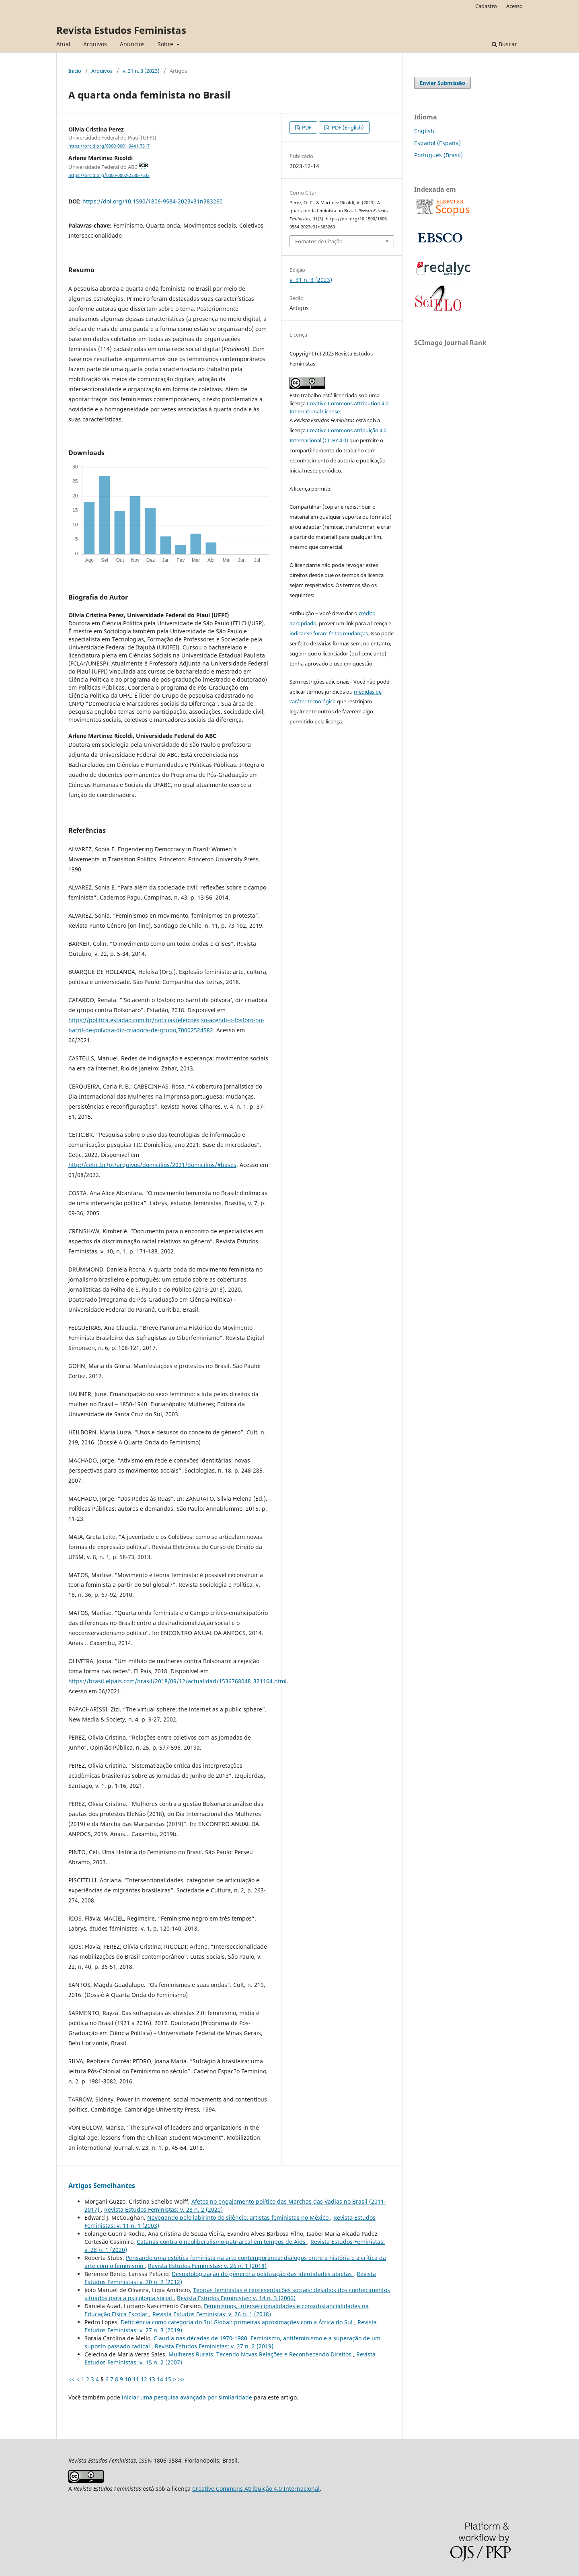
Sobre (166, 44)
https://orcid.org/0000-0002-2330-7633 (109, 175)
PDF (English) (347, 127)
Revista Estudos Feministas (121, 30)
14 (160, 2379)
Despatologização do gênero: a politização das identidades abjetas (262, 2274)
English (424, 131)
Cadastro (486, 6)
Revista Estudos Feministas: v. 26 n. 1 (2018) (207, 2266)
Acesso (514, 6)
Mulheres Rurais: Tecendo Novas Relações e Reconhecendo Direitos (260, 2354)
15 (168, 2379)
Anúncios (132, 44)
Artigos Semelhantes (101, 2185)
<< (71, 2379)
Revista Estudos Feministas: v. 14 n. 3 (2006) (236, 2298)
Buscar (504, 44)
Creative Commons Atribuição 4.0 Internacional (256, 2488)
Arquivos (95, 44)
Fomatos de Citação (319, 241)
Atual (63, 44)
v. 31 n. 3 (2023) (141, 70)
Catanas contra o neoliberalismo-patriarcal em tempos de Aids (222, 2241)
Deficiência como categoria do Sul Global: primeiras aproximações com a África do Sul (237, 2322)
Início (74, 70)
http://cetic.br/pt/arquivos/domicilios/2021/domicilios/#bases (152, 1165)
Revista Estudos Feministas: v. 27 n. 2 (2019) (214, 2346)
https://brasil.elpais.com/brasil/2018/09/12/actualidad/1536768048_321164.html (177, 1681)
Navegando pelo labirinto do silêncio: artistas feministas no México (238, 2217)
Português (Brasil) (438, 155)
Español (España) (437, 143)
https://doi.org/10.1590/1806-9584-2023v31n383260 (152, 201)
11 (136, 2379)
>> (181, 2379)
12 (144, 2379)
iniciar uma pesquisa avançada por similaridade (187, 2397)
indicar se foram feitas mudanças (329, 633)
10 (128, 2379)
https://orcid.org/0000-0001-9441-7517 (109, 146)
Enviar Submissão (442, 82)
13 (152, 2379)
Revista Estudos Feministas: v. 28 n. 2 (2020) (163, 2209)
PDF (306, 127)
